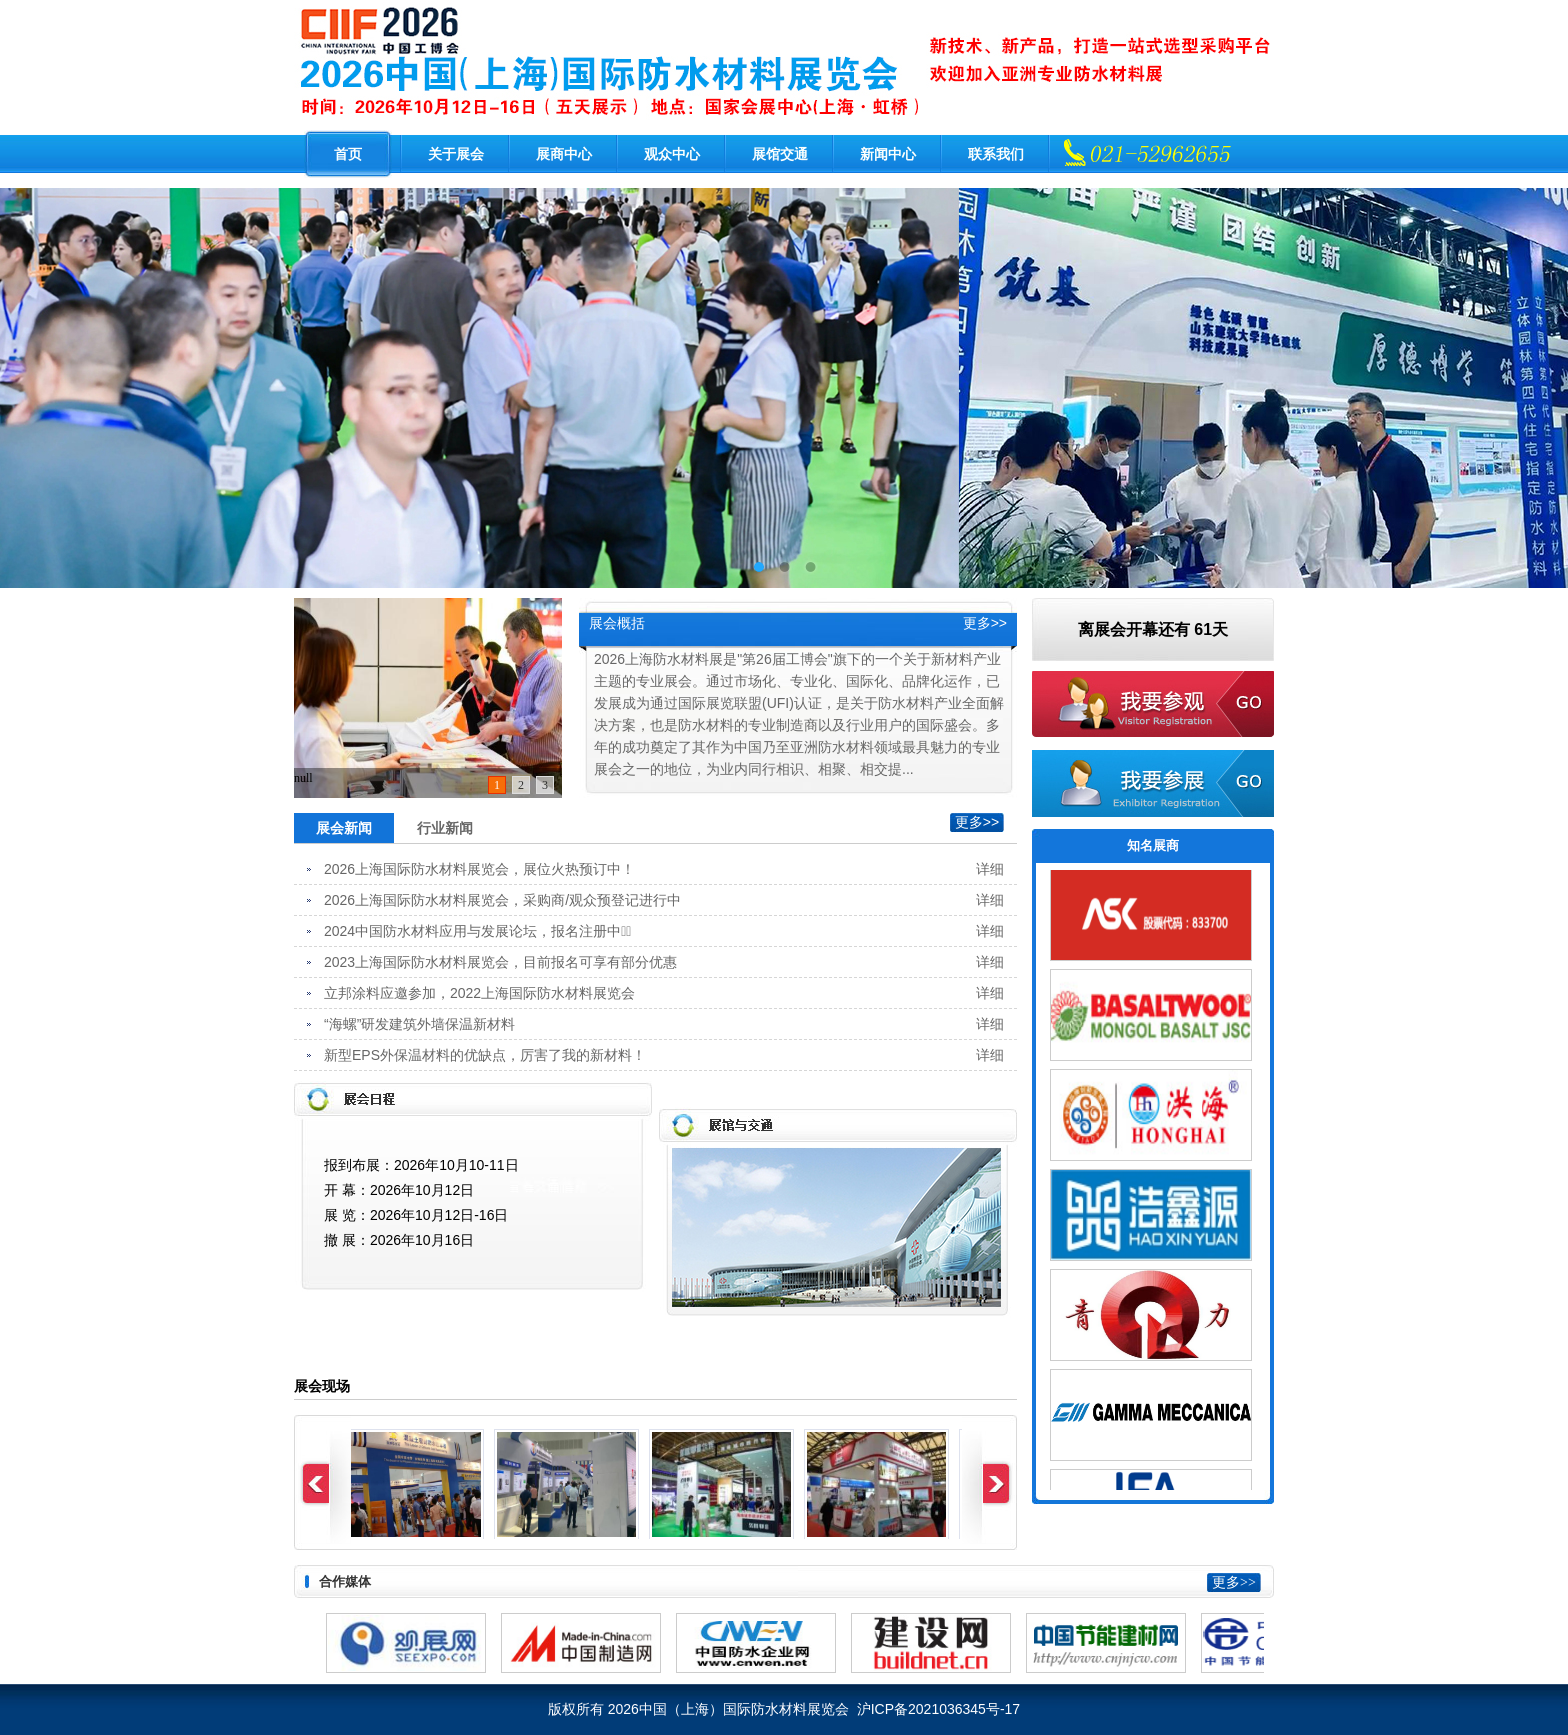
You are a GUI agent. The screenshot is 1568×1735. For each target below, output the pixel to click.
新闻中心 (888, 154)
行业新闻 (445, 828)
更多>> (985, 623)
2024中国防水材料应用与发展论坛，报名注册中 (477, 931)
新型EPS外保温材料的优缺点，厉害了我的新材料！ (485, 1055)
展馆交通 (780, 154)
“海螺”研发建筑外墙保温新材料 (419, 1024)
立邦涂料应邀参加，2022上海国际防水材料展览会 (479, 993)
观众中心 (672, 154)
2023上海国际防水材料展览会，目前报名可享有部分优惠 (500, 962)
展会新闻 (344, 828)
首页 (348, 154)
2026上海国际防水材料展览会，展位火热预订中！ (479, 869)
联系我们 (996, 154)
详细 (990, 869)
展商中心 (564, 154)
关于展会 (456, 154)
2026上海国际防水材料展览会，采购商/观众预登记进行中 (502, 900)
